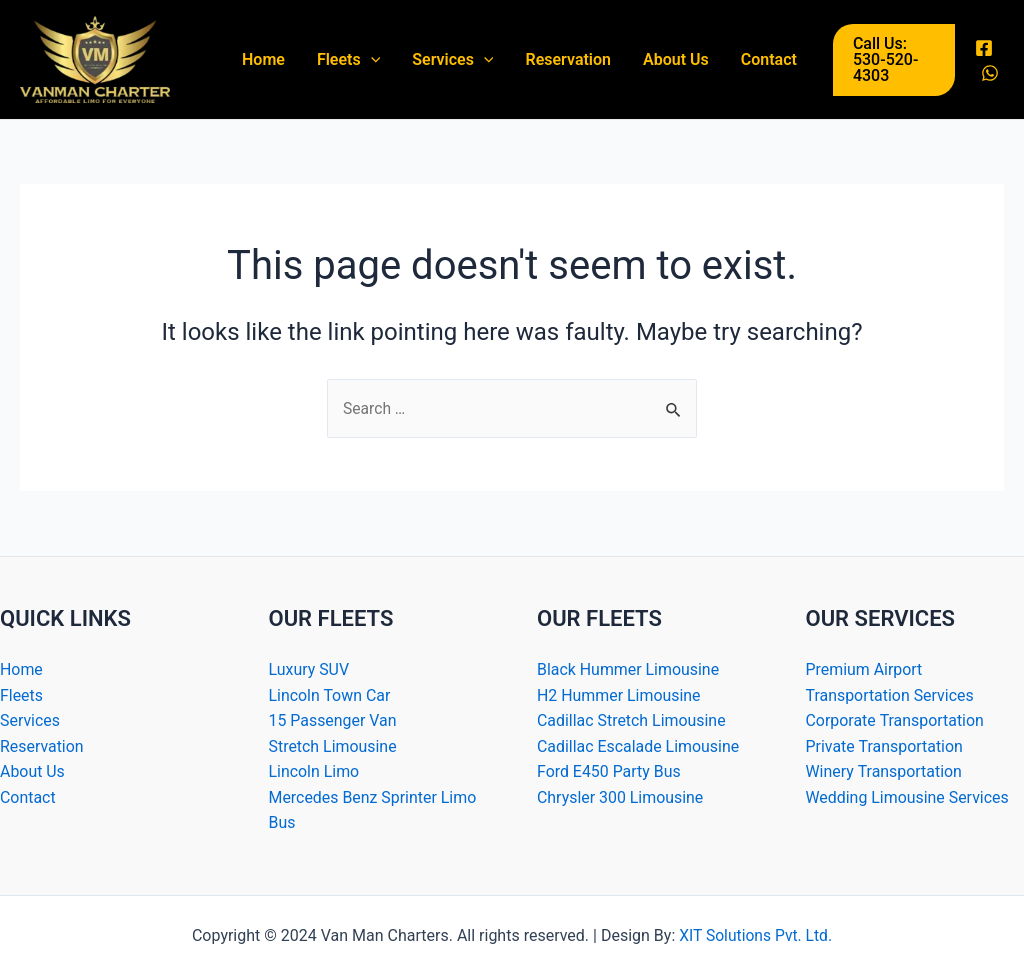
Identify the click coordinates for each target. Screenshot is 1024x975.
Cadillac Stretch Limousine (632, 720)
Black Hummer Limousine (628, 669)
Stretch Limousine (333, 745)
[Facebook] (984, 48)
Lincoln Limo (314, 771)
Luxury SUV (309, 669)
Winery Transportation (884, 771)
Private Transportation (885, 745)
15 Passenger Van (333, 720)
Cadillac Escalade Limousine (638, 745)
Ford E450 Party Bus (609, 771)
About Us (676, 59)
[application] (371, 60)
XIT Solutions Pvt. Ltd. (755, 935)
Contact (769, 59)
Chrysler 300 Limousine (620, 797)
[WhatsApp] (990, 73)
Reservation (568, 59)
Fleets (348, 60)
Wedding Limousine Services (908, 797)
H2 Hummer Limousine (619, 694)
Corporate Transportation (895, 720)
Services (452, 60)
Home (263, 59)
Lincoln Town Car (330, 694)
